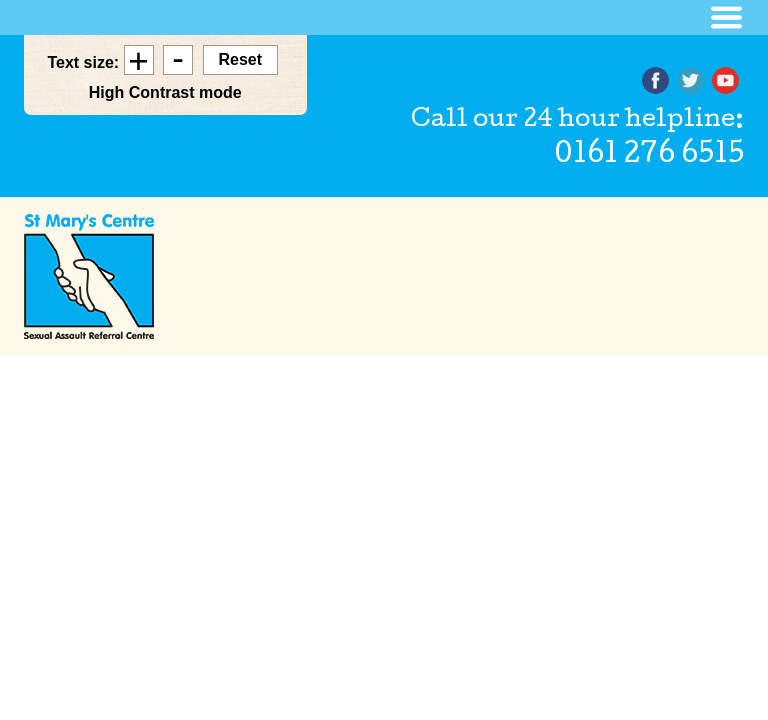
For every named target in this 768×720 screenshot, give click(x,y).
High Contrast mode (165, 92)
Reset (241, 59)
